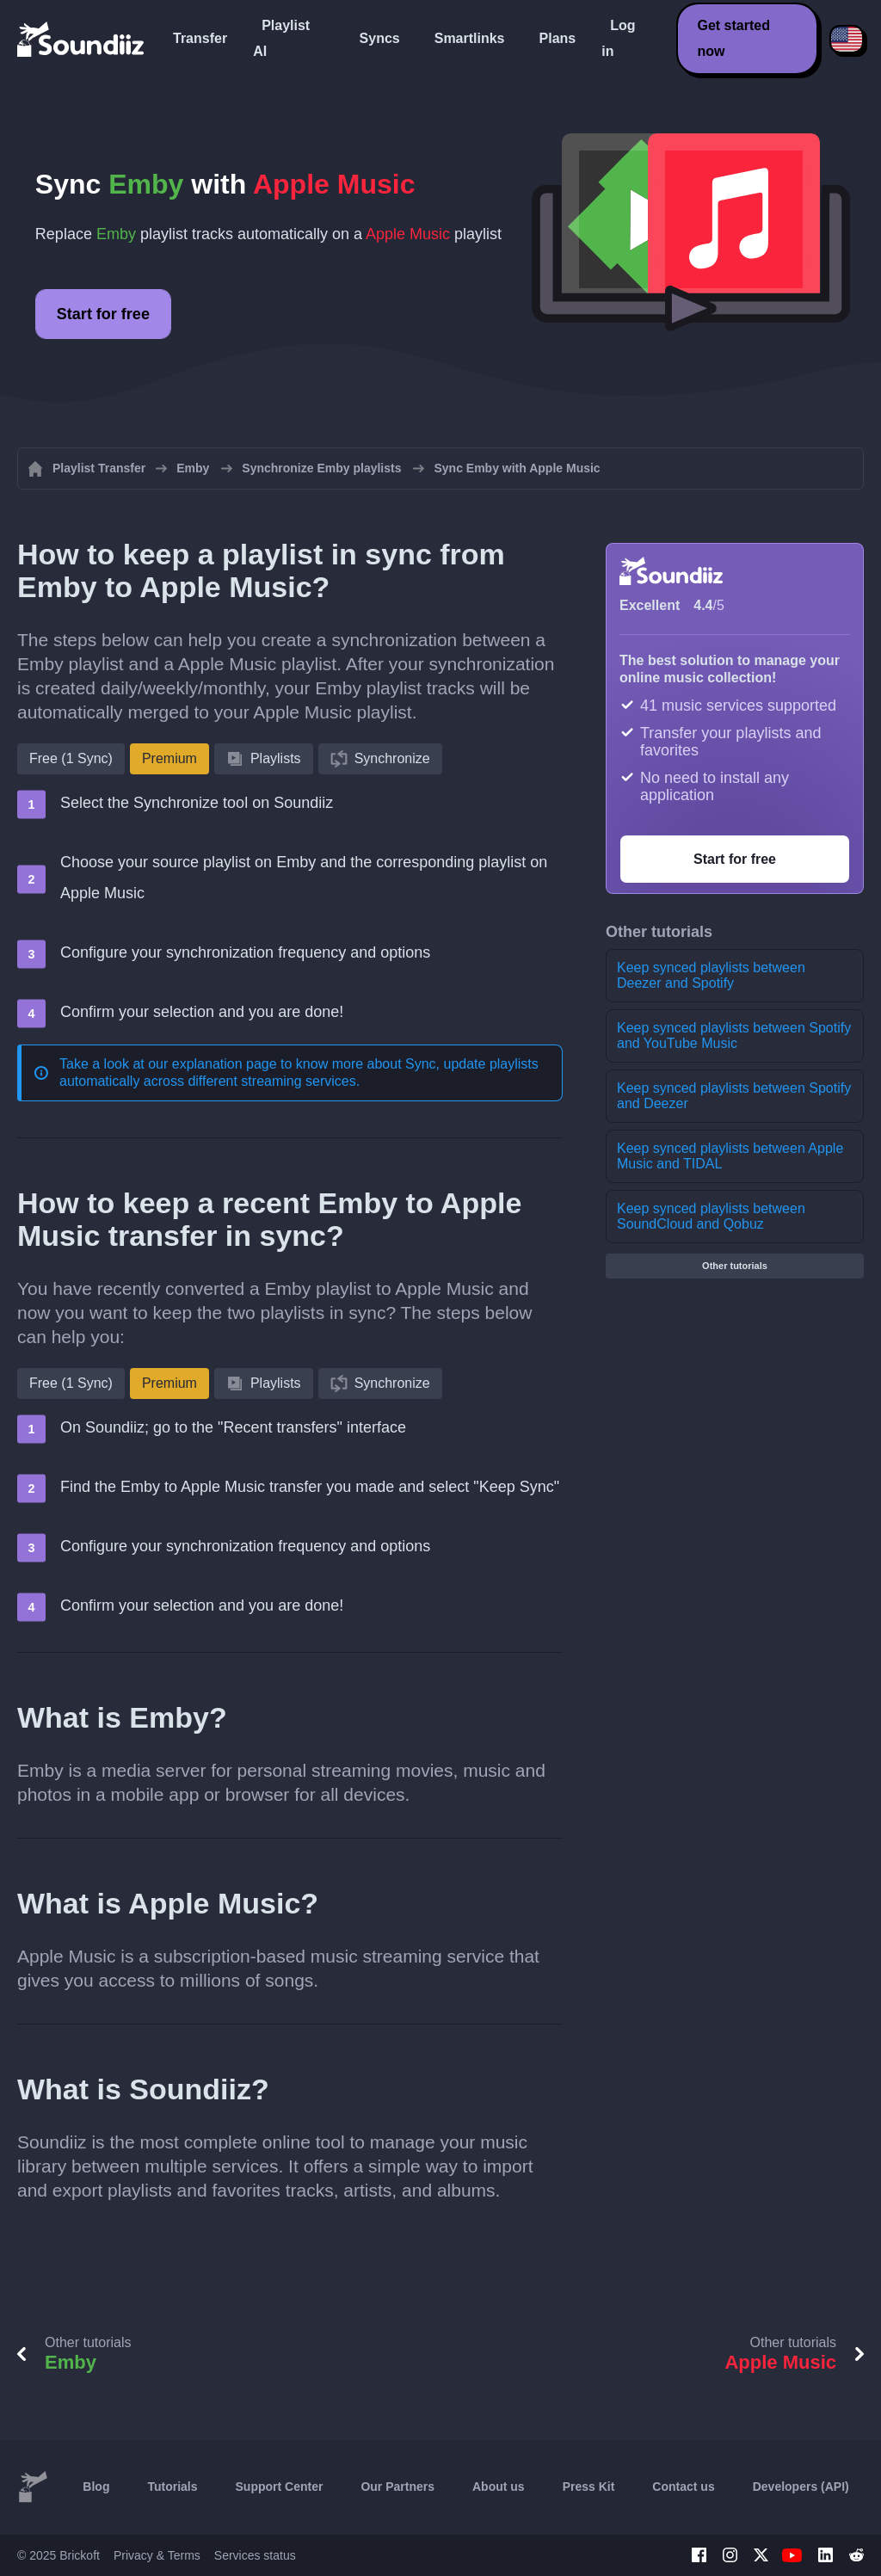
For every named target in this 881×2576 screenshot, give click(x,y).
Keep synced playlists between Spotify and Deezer (734, 1096)
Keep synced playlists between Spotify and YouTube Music (734, 1035)
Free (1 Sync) (71, 758)
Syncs (380, 38)
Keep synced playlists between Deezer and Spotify (711, 975)
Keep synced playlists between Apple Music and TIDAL (730, 1156)
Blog (96, 2486)
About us (498, 2486)
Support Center (279, 2486)
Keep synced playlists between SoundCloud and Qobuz (711, 1216)
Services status (255, 2555)
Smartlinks (469, 38)
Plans (557, 38)
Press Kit (589, 2486)
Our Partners (397, 2486)
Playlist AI (281, 38)
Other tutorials (734, 1265)
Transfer (200, 38)
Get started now (733, 38)
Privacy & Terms (157, 2555)
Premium (169, 758)
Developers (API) (801, 2486)
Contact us (683, 2486)
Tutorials (172, 2486)
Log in (618, 38)
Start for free (103, 314)
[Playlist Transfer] (81, 38)
